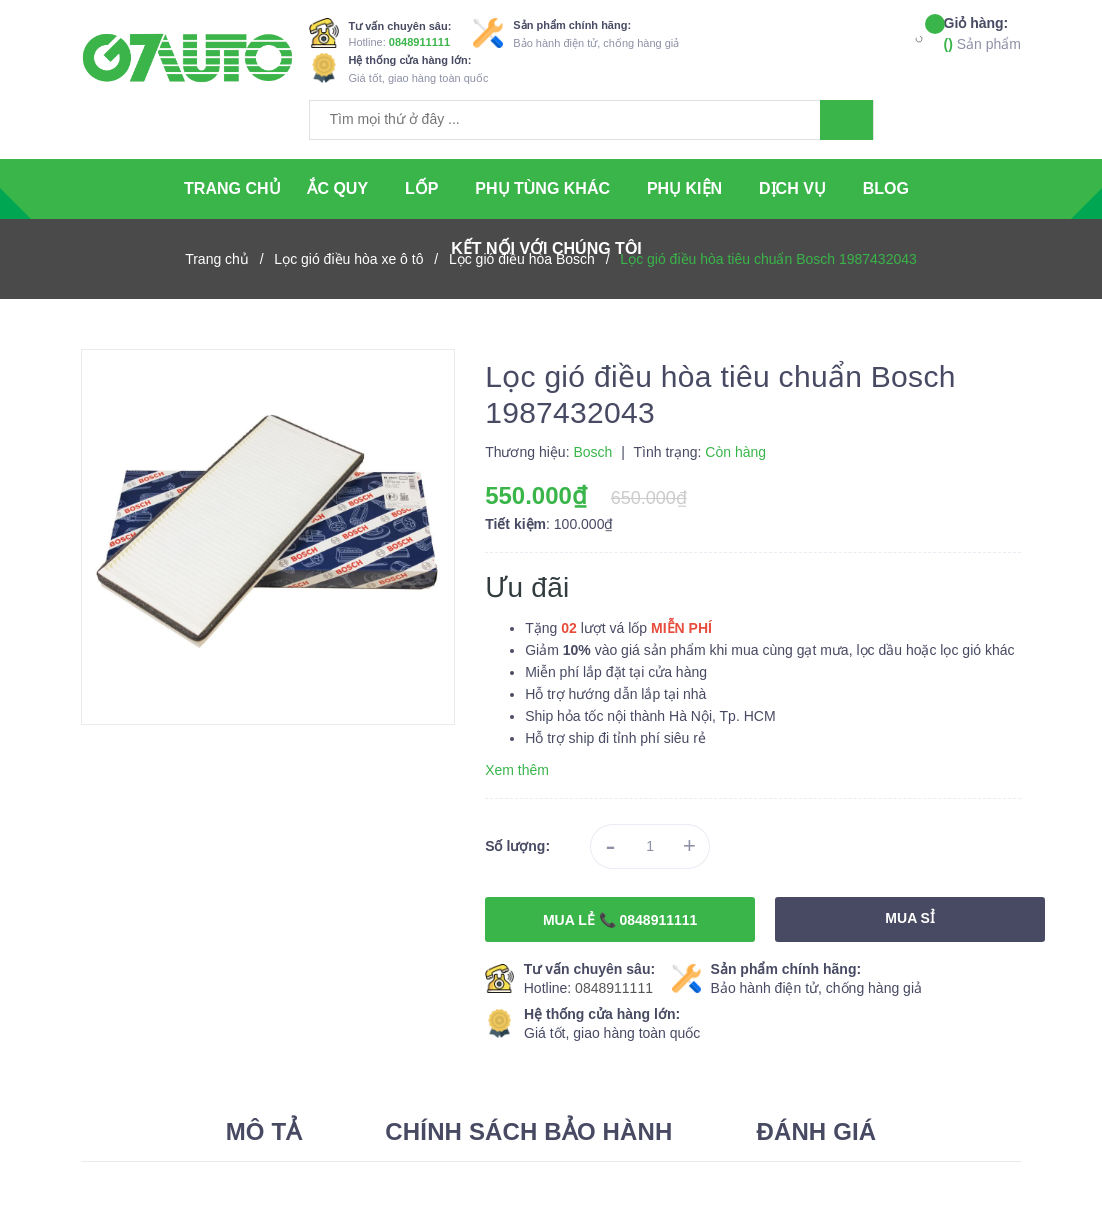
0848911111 (419, 42)
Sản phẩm (982, 32)
